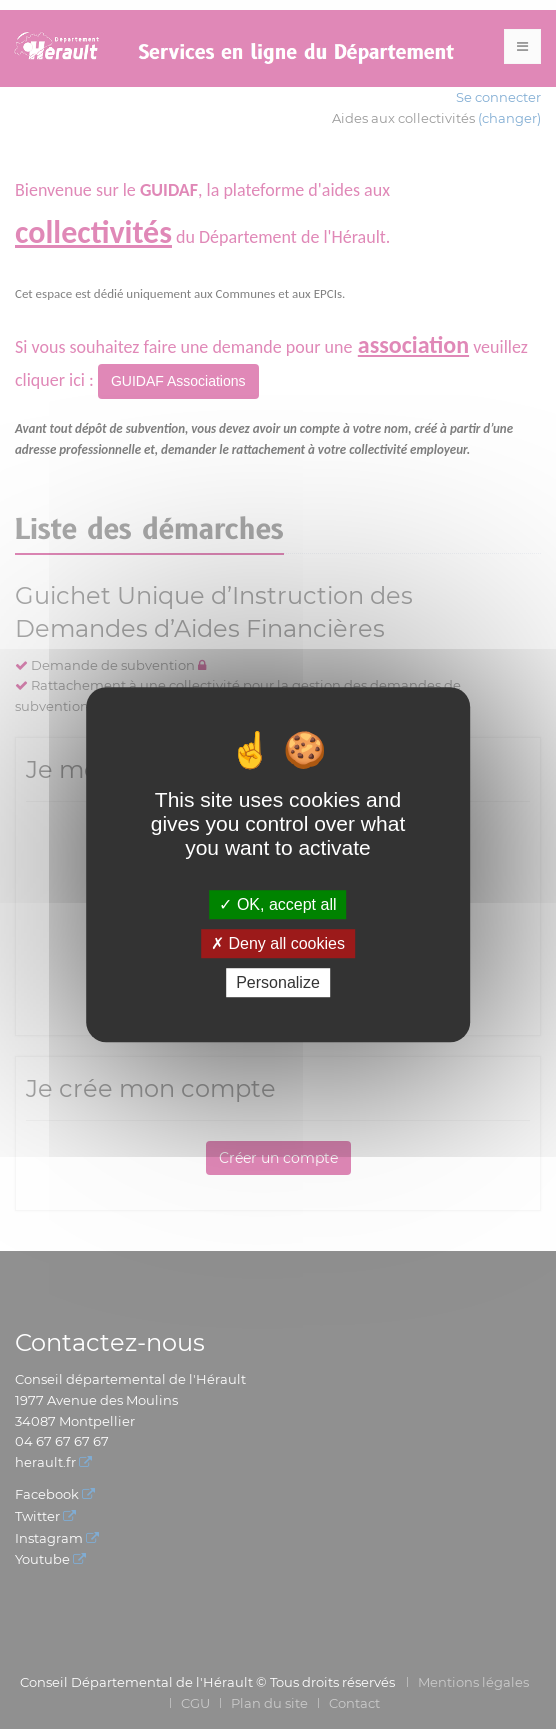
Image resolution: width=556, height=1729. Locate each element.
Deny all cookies (278, 943)
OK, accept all (277, 904)
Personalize (278, 982)
